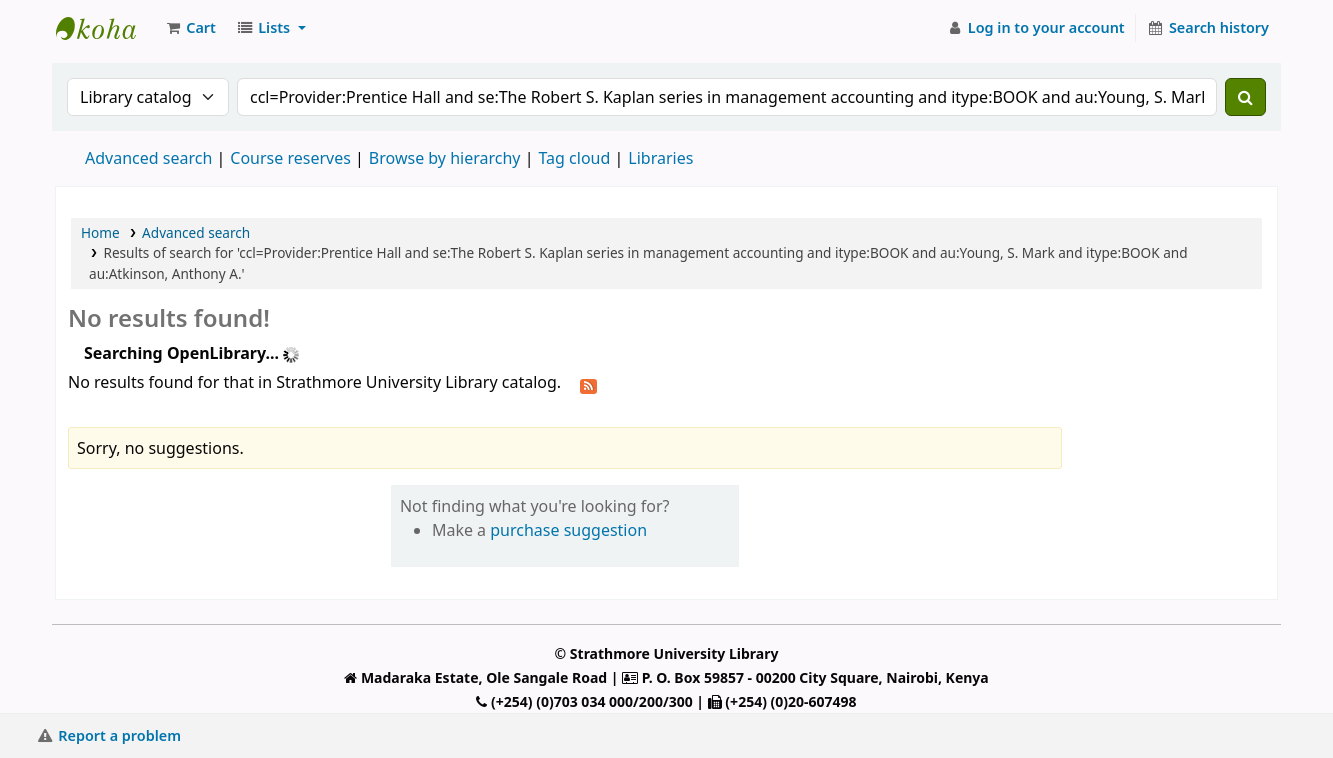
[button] (190, 28)
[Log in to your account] (1035, 28)
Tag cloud (574, 158)
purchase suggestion (568, 530)
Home (100, 232)
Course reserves (290, 158)
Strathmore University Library (106, 28)
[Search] (1245, 97)
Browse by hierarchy (445, 158)
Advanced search (148, 158)
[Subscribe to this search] (588, 384)
